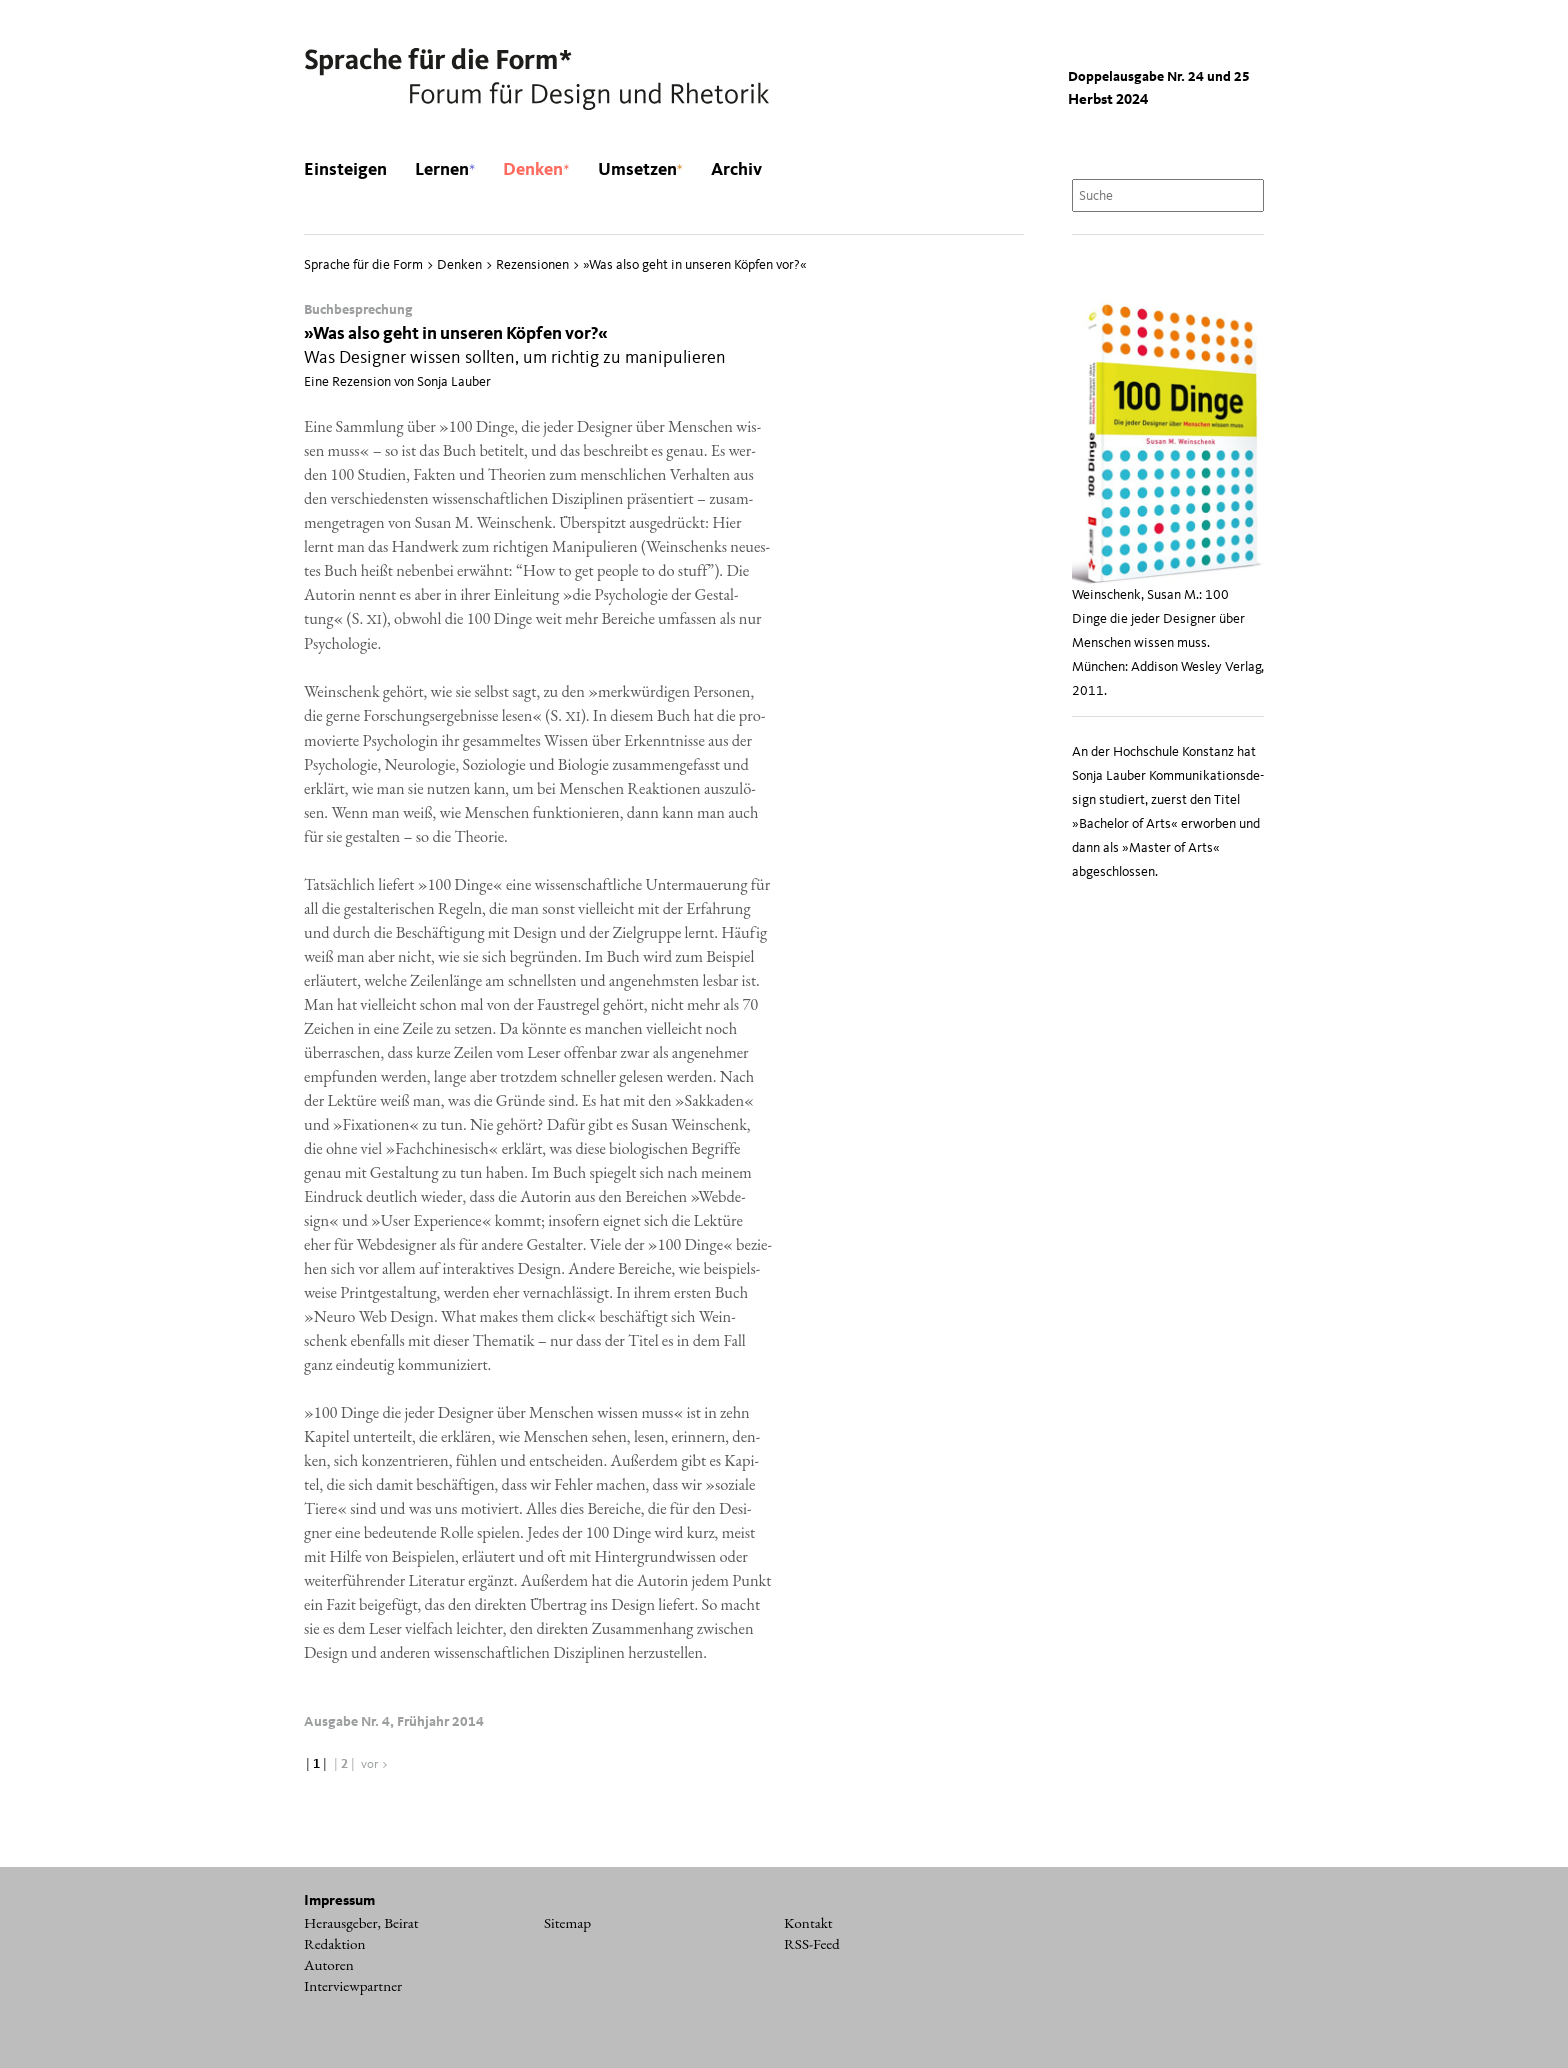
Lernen (445, 170)
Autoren (329, 1965)
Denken (536, 170)
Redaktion (335, 1944)
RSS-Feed (812, 1944)
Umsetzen (640, 170)
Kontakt (808, 1923)
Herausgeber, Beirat (361, 1923)
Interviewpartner (353, 1986)
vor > (375, 1764)
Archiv (736, 170)
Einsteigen (345, 170)
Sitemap (567, 1923)
